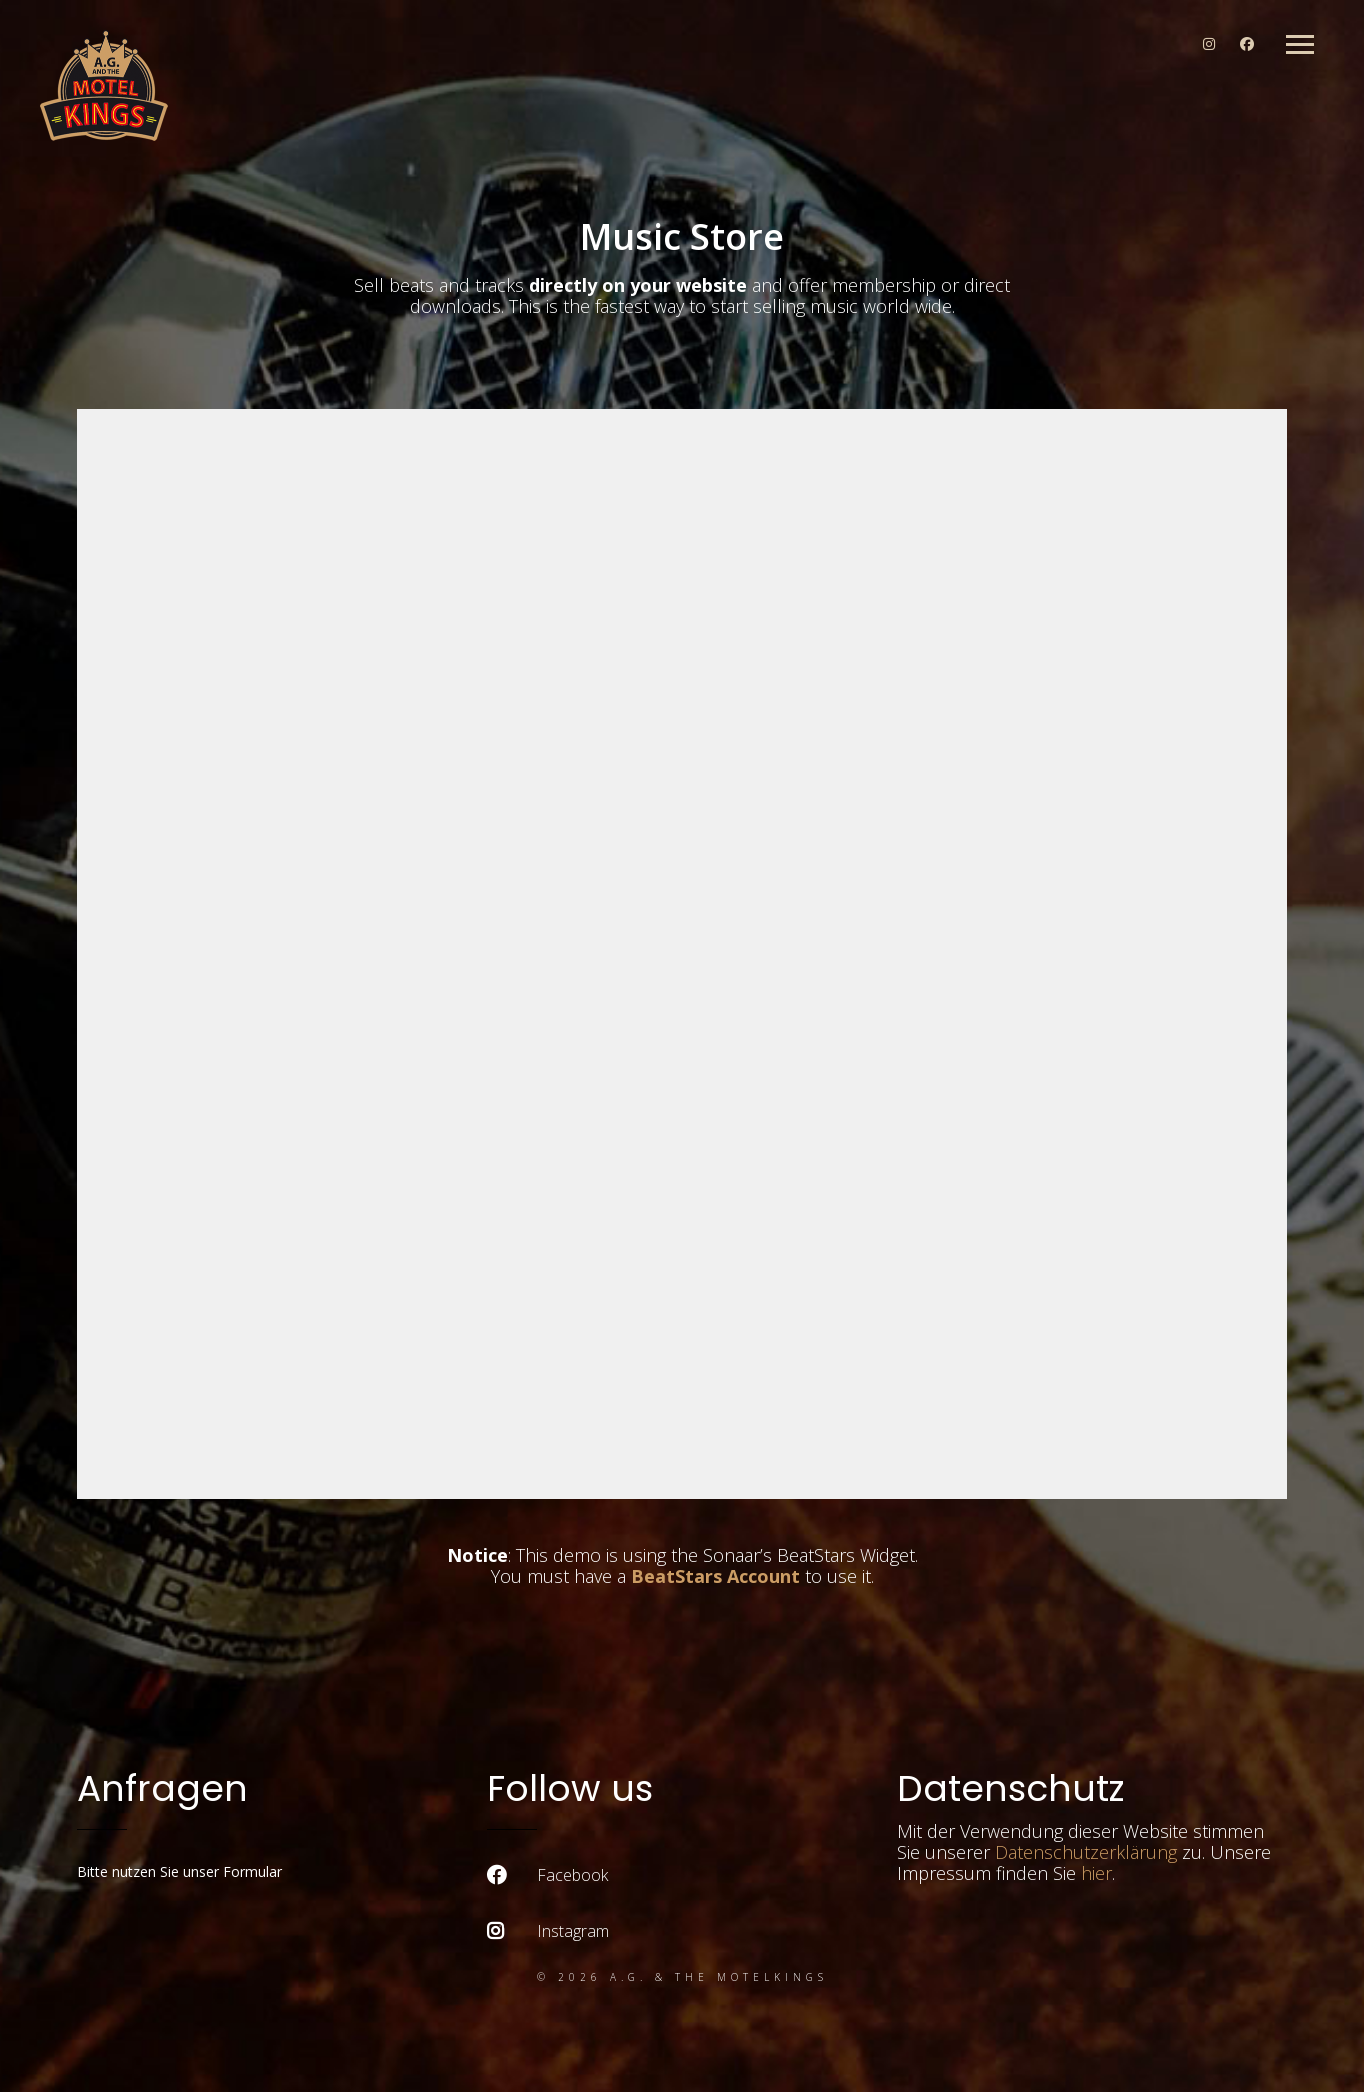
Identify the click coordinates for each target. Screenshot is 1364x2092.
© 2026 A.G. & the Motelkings (682, 1977)
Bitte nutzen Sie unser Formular (179, 1871)
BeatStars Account (715, 1576)
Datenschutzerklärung (1086, 1852)
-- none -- (682, 954)
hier (1096, 1873)
